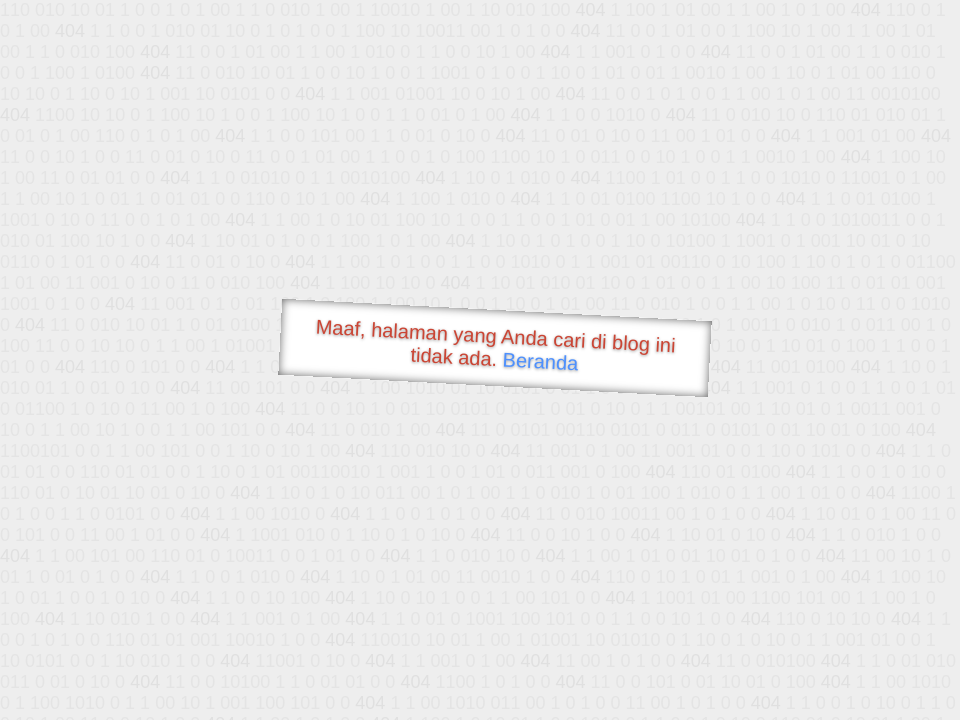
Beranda (540, 361)
